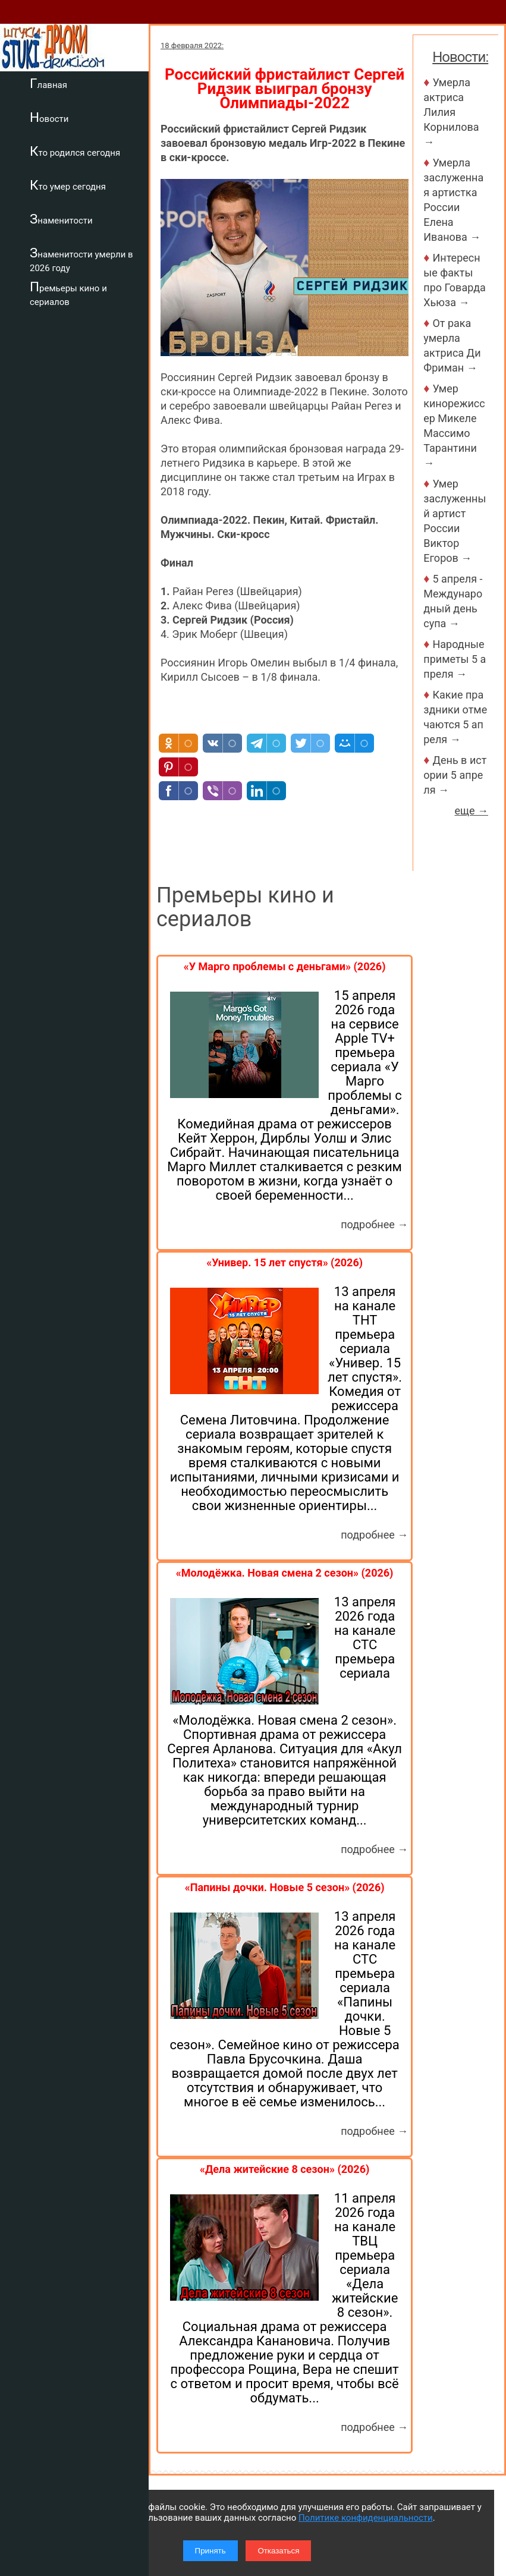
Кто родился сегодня (75, 151)
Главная (48, 83)
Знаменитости (61, 219)
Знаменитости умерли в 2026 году (81, 259)
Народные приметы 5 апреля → (455, 659)
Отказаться (278, 2550)
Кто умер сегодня (68, 185)
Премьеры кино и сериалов (68, 293)
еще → (471, 810)
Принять (210, 2550)
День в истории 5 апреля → (454, 775)
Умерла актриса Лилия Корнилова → (452, 112)
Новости (49, 117)
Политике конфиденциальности (365, 2517)
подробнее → (374, 1224)
